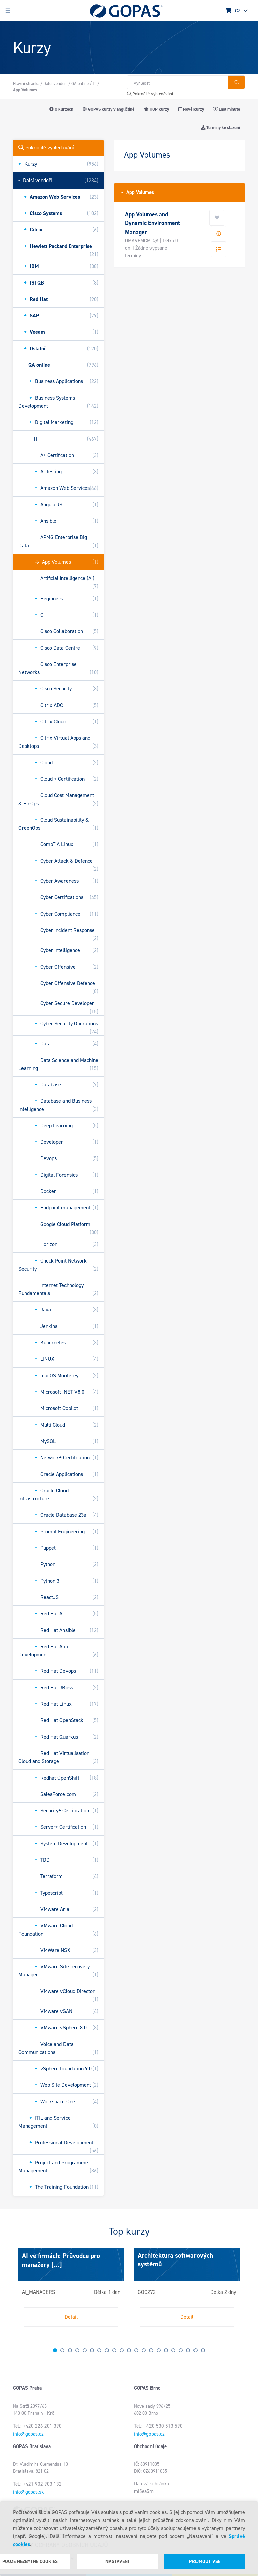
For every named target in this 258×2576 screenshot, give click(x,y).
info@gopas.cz (28, 2434)
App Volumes (137, 192)
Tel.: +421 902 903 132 (37, 2484)
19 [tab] (188, 2350)
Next (20, 2293)
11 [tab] (129, 2350)
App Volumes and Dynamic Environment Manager (152, 223)
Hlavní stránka (26, 83)
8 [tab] (107, 2350)
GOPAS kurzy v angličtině (108, 109)
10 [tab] (122, 2350)
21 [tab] (203, 2350)
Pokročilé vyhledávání (150, 94)
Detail (71, 2316)
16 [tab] (166, 2350)
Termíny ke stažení (220, 128)
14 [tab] (151, 2350)
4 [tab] (77, 2350)
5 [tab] (85, 2350)
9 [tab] (114, 2350)
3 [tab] (70, 2350)
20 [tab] (196, 2350)
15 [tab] (159, 2350)
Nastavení (117, 2561)
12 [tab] (136, 2350)
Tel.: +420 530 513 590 (158, 2426)
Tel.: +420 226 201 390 (37, 2426)
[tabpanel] (71, 2290)
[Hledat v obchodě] (177, 82)
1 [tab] (55, 2350)
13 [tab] (144, 2350)
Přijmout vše (204, 2561)
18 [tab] (181, 2350)
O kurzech (61, 109)
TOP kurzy (156, 109)
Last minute (226, 109)
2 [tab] (62, 2350)
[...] (56, 2264)
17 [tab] (173, 2350)
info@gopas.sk (28, 2492)
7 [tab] (99, 2350)
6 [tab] (92, 2350)
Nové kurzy (191, 109)
